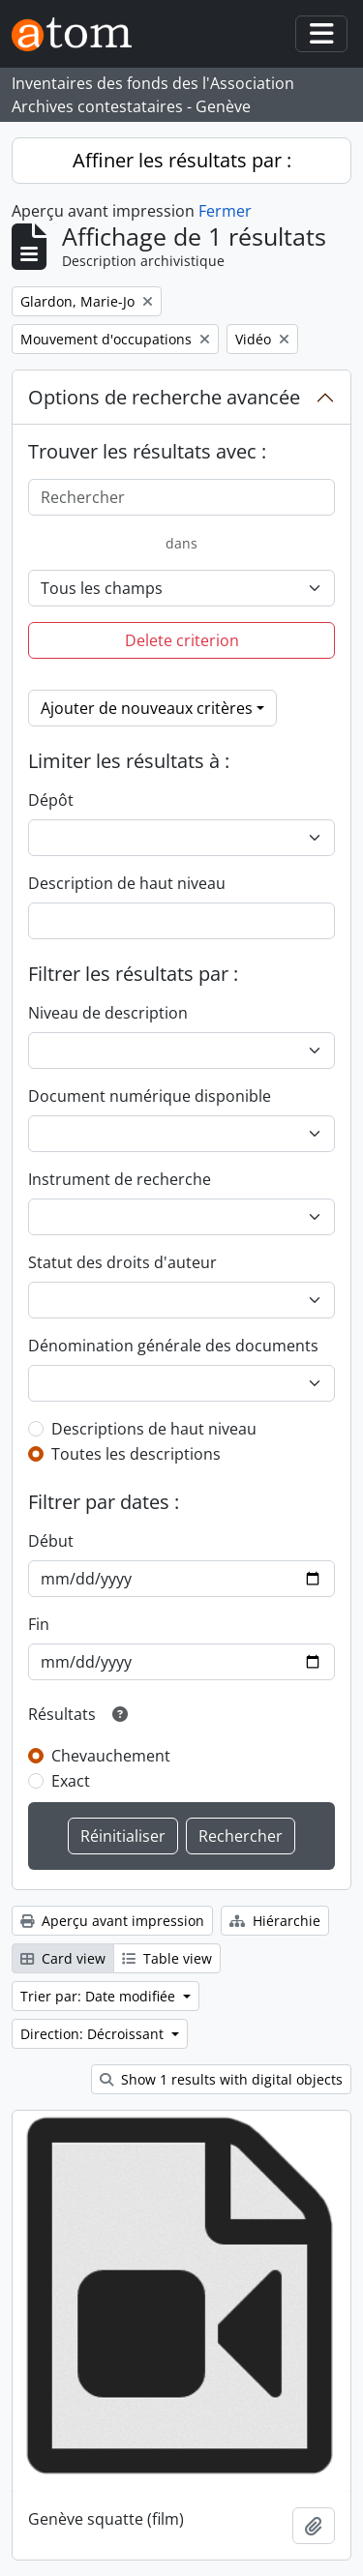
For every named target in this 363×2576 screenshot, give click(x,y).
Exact (70, 1780)
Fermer (225, 211)
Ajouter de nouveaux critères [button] (147, 708)
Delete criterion (182, 640)
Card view (63, 1958)
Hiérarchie (274, 1920)
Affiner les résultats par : (182, 160)
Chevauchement (110, 1755)
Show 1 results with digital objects (221, 2079)
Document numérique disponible (149, 1096)
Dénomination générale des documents (173, 1345)
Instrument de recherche (119, 1179)
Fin (38, 1624)
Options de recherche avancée (164, 397)
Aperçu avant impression (112, 1920)
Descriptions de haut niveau (154, 1428)
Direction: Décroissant (93, 2034)
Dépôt (51, 800)
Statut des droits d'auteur (122, 1262)
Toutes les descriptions (136, 1454)
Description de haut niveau (127, 883)
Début (51, 1541)
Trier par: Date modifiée (99, 1996)
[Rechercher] (181, 497)
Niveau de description (108, 1012)
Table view (167, 1958)
